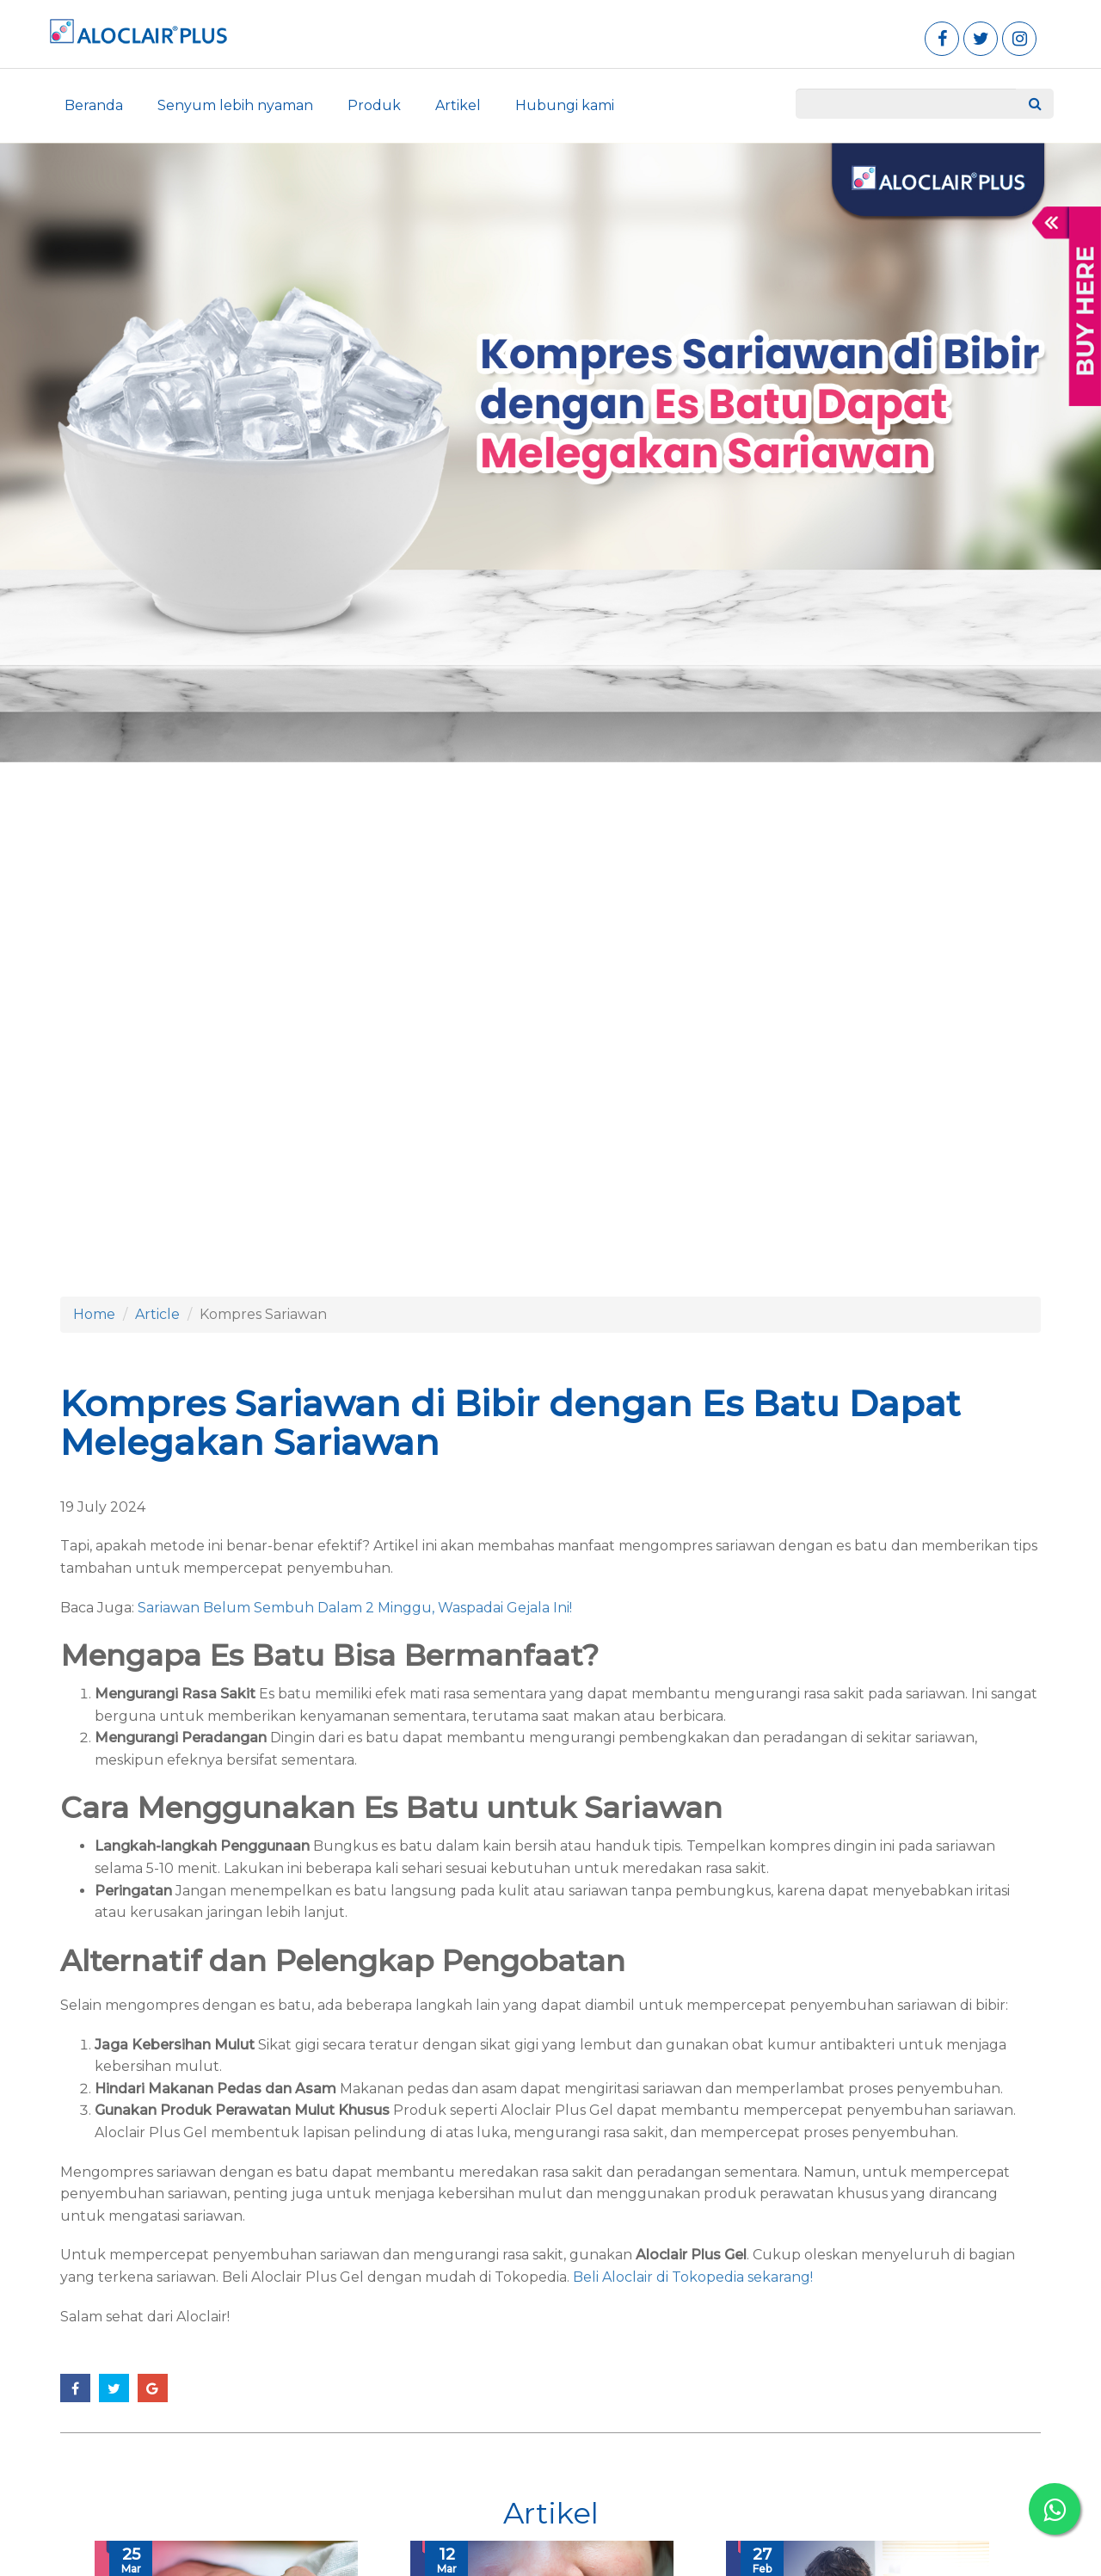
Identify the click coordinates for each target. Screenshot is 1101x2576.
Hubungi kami (564, 105)
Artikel (458, 105)
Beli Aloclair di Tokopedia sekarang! (691, 2277)
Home (94, 1314)
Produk (374, 105)
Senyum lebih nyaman (235, 105)
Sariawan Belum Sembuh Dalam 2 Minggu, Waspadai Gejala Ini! (355, 1607)
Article (157, 1314)
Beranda (94, 105)
